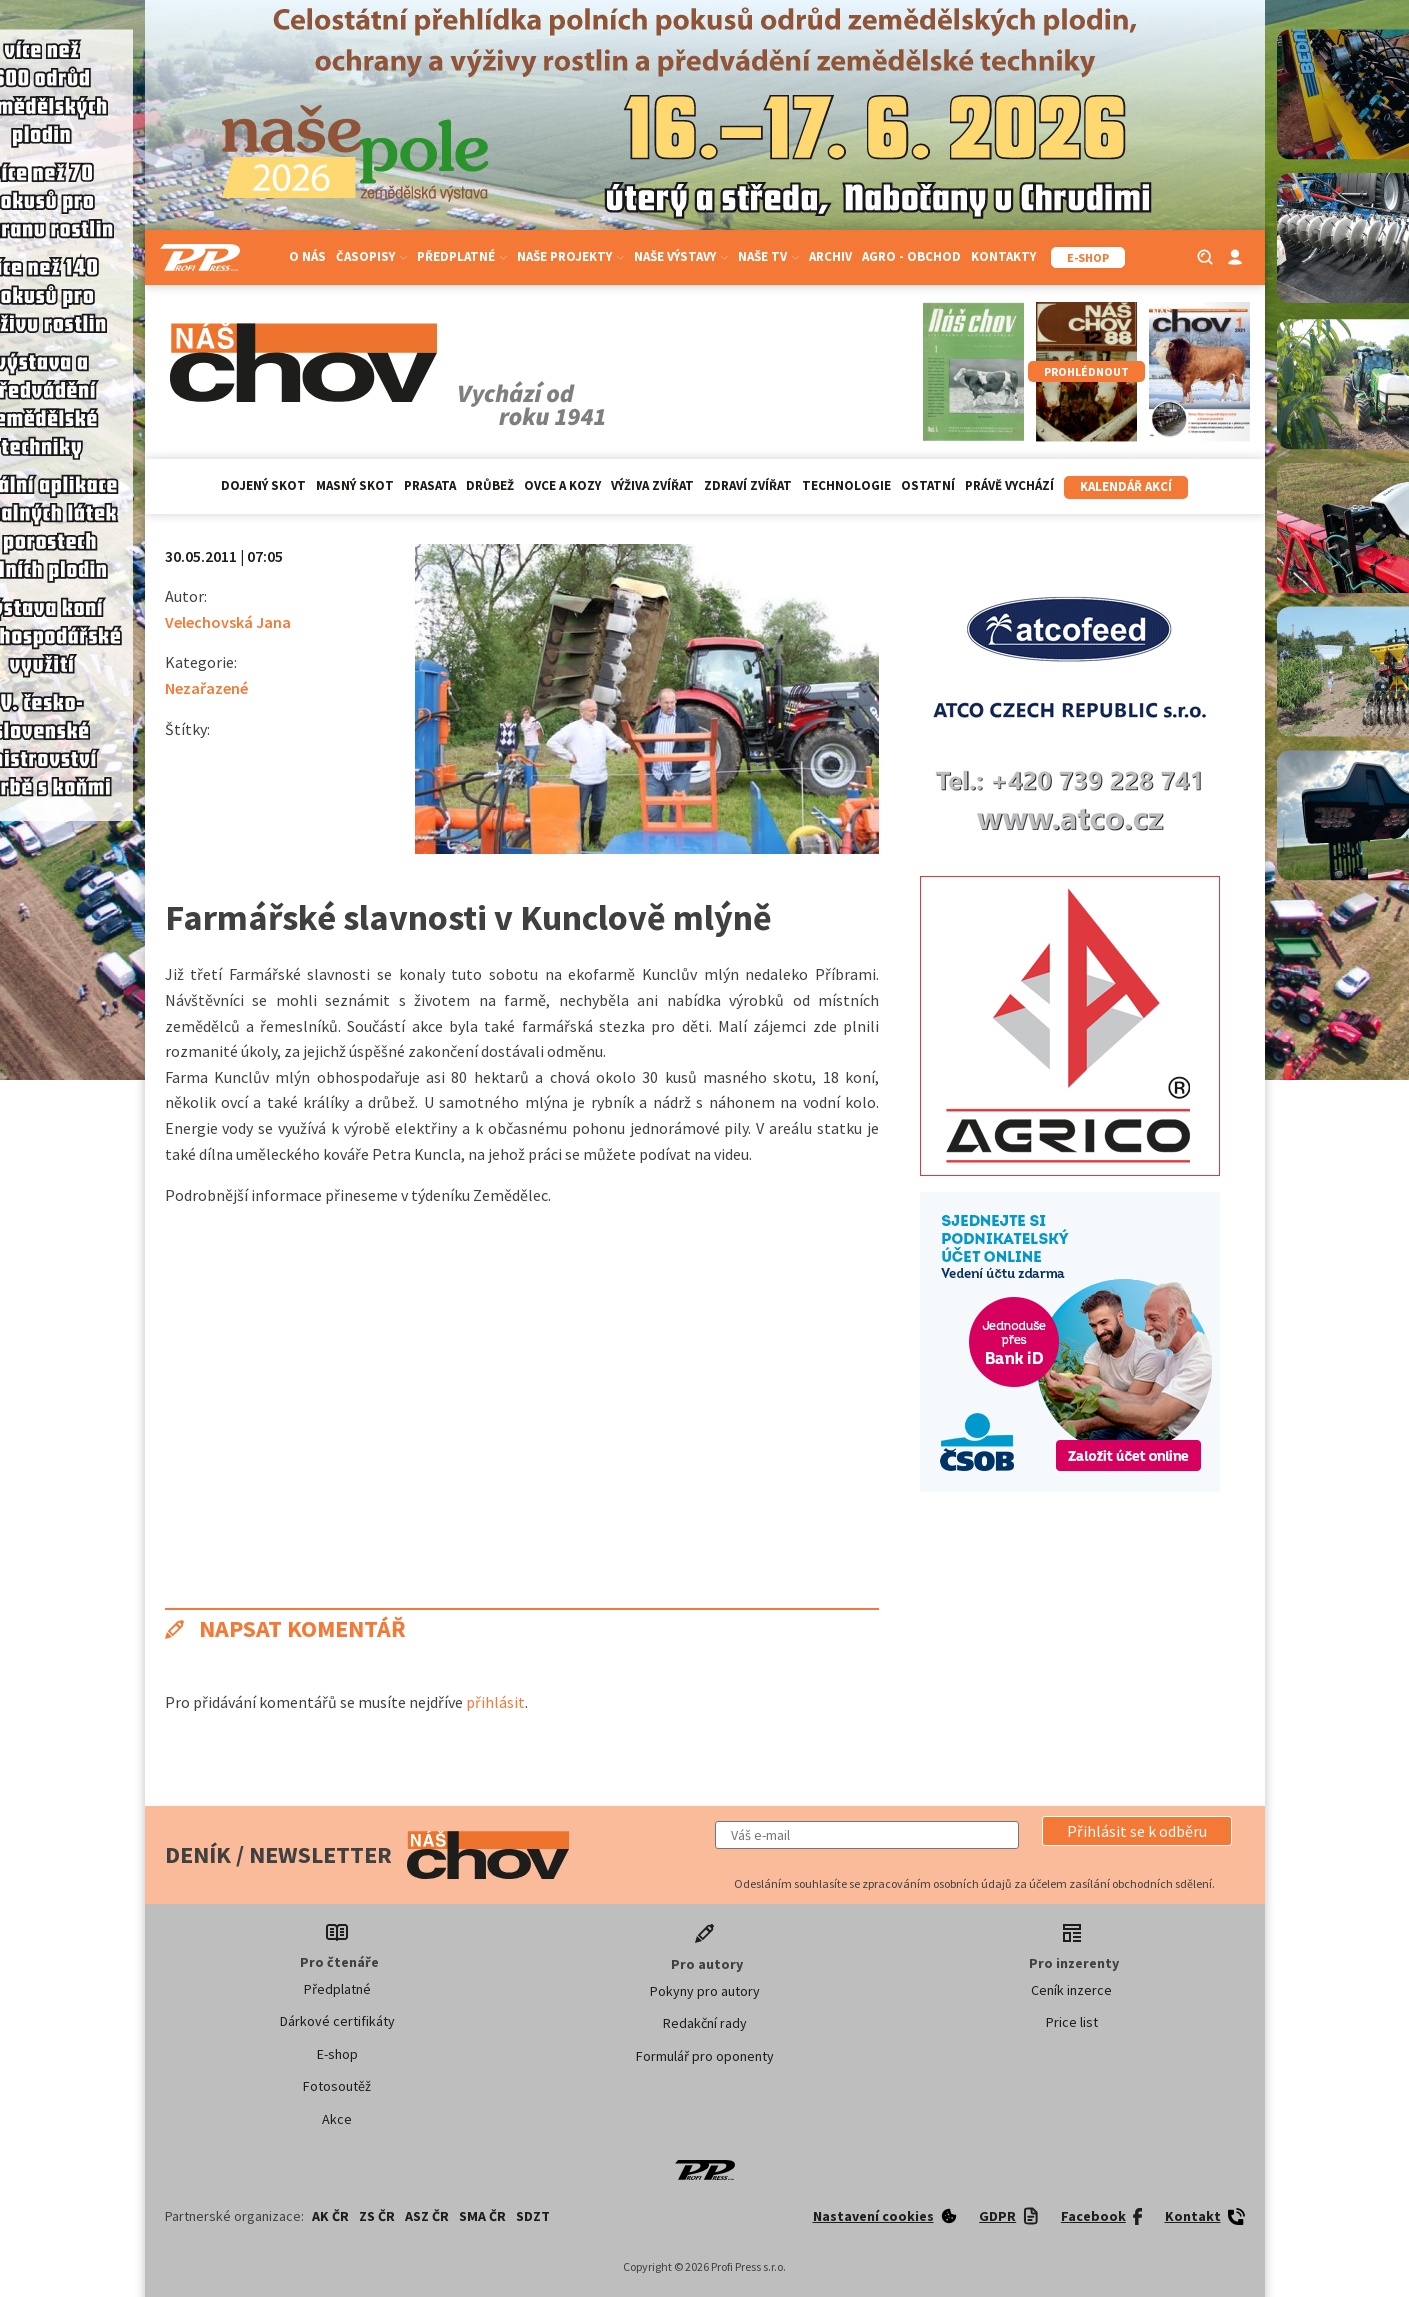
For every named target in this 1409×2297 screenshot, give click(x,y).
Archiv (830, 256)
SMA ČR (482, 2216)
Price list (1072, 2022)
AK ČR (330, 2216)
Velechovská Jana (228, 622)
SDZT (533, 2216)
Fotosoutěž (337, 2086)
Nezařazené (206, 688)
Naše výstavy (681, 256)
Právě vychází (1009, 485)
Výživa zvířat (652, 485)
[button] (1137, 1831)
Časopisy (371, 256)
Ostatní (928, 485)
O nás (307, 256)
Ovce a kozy (562, 485)
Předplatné (462, 256)
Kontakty (1003, 256)
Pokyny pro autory (705, 1991)
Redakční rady (705, 2023)
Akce (337, 2119)
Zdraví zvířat (748, 485)
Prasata (430, 485)
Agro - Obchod (911, 256)
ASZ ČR (427, 2216)
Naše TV (768, 256)
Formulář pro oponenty (705, 2056)
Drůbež (490, 485)
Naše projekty (570, 256)
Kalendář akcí (1126, 486)
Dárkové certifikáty (337, 2021)
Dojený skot (263, 485)
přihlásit (495, 1702)
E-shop (337, 2054)
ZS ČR (377, 2216)
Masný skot (355, 485)
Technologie (846, 485)
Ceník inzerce (1071, 1990)
